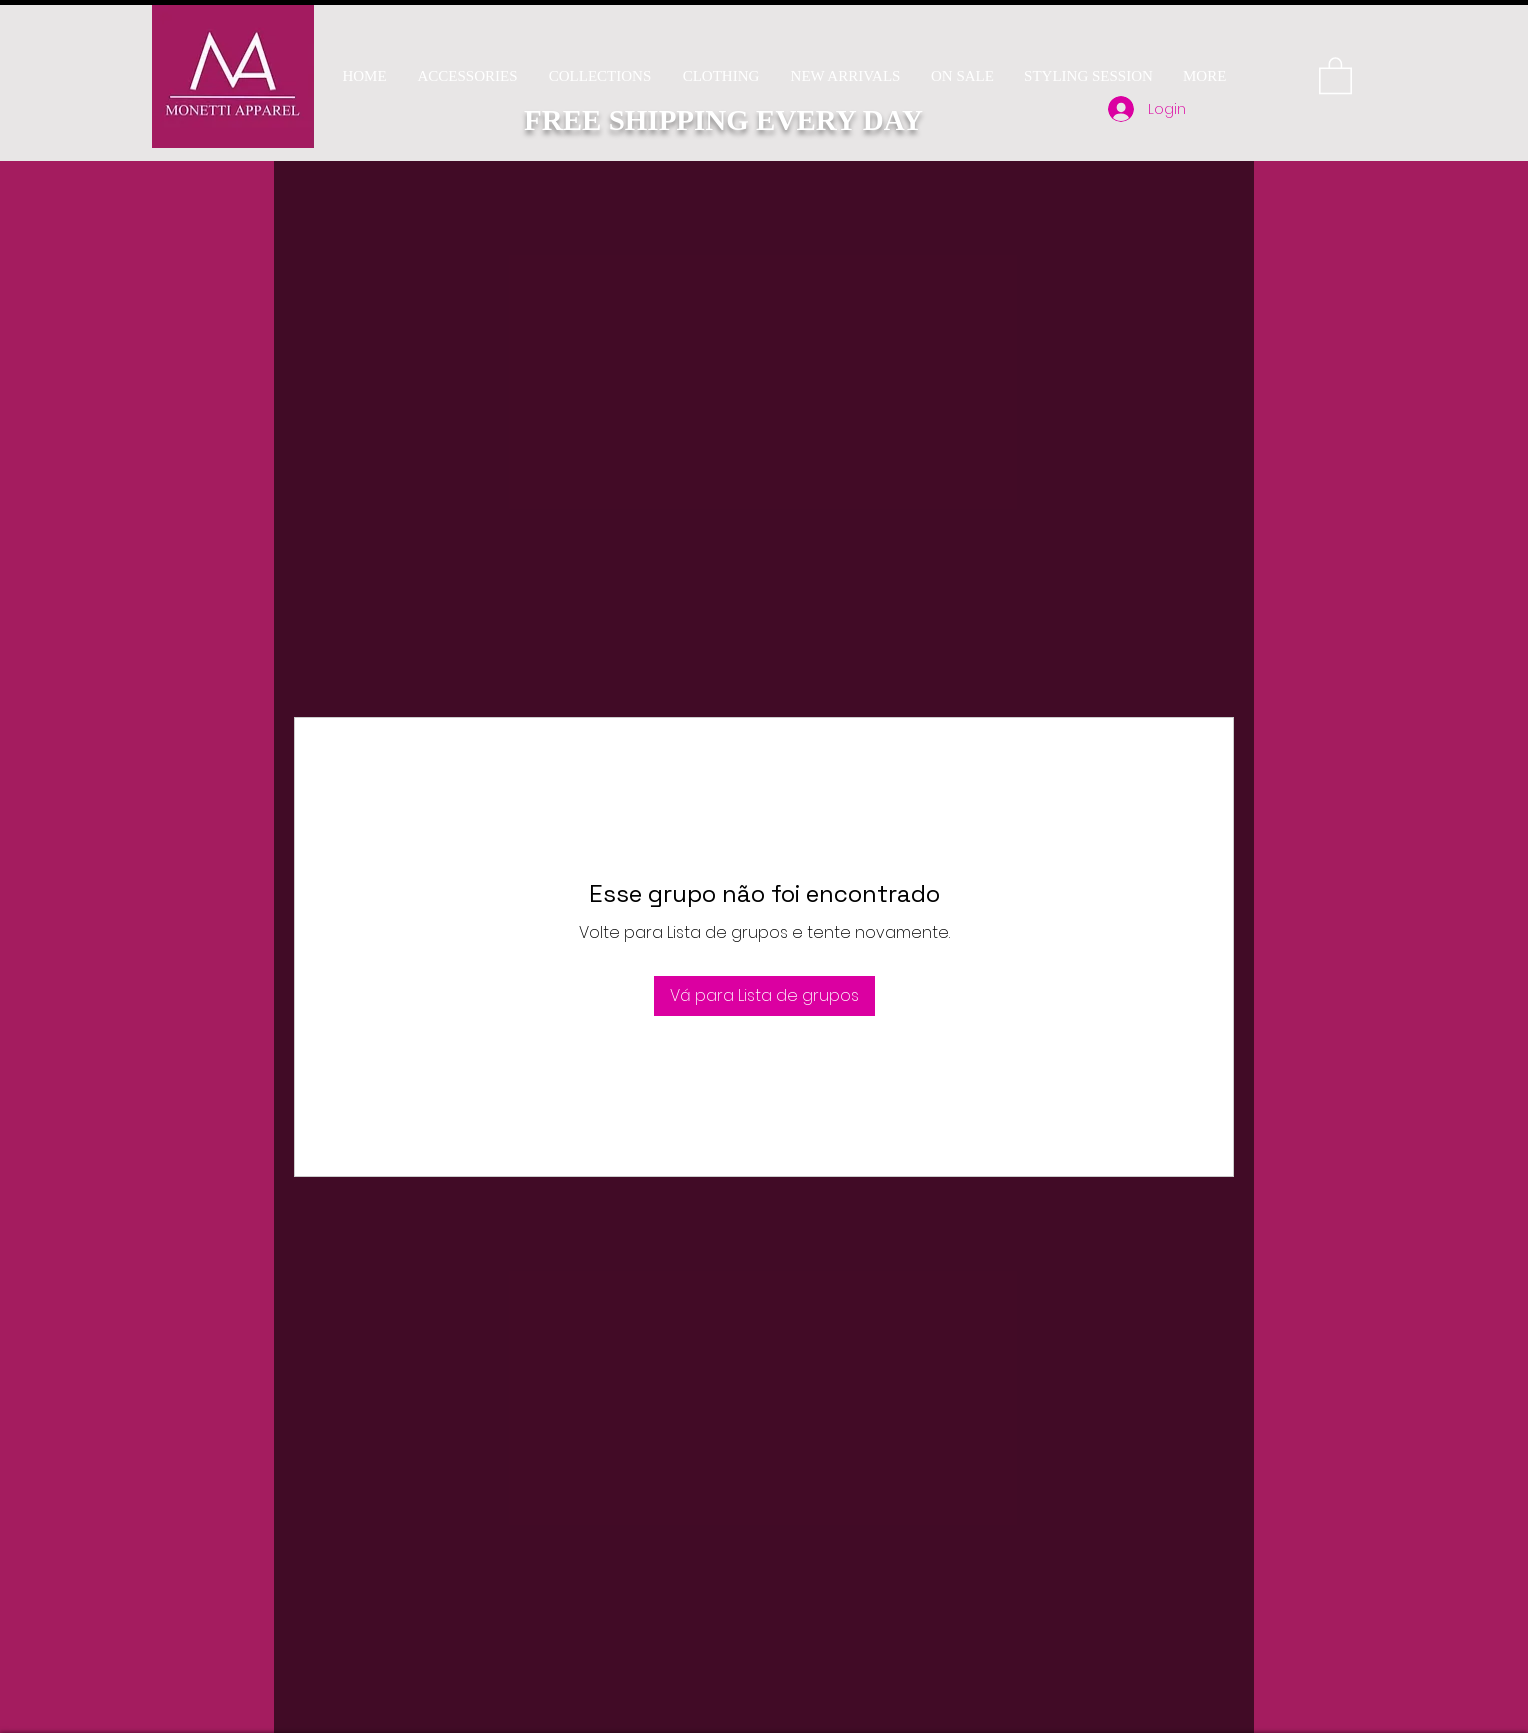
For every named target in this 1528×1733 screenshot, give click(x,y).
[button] (600, 76)
